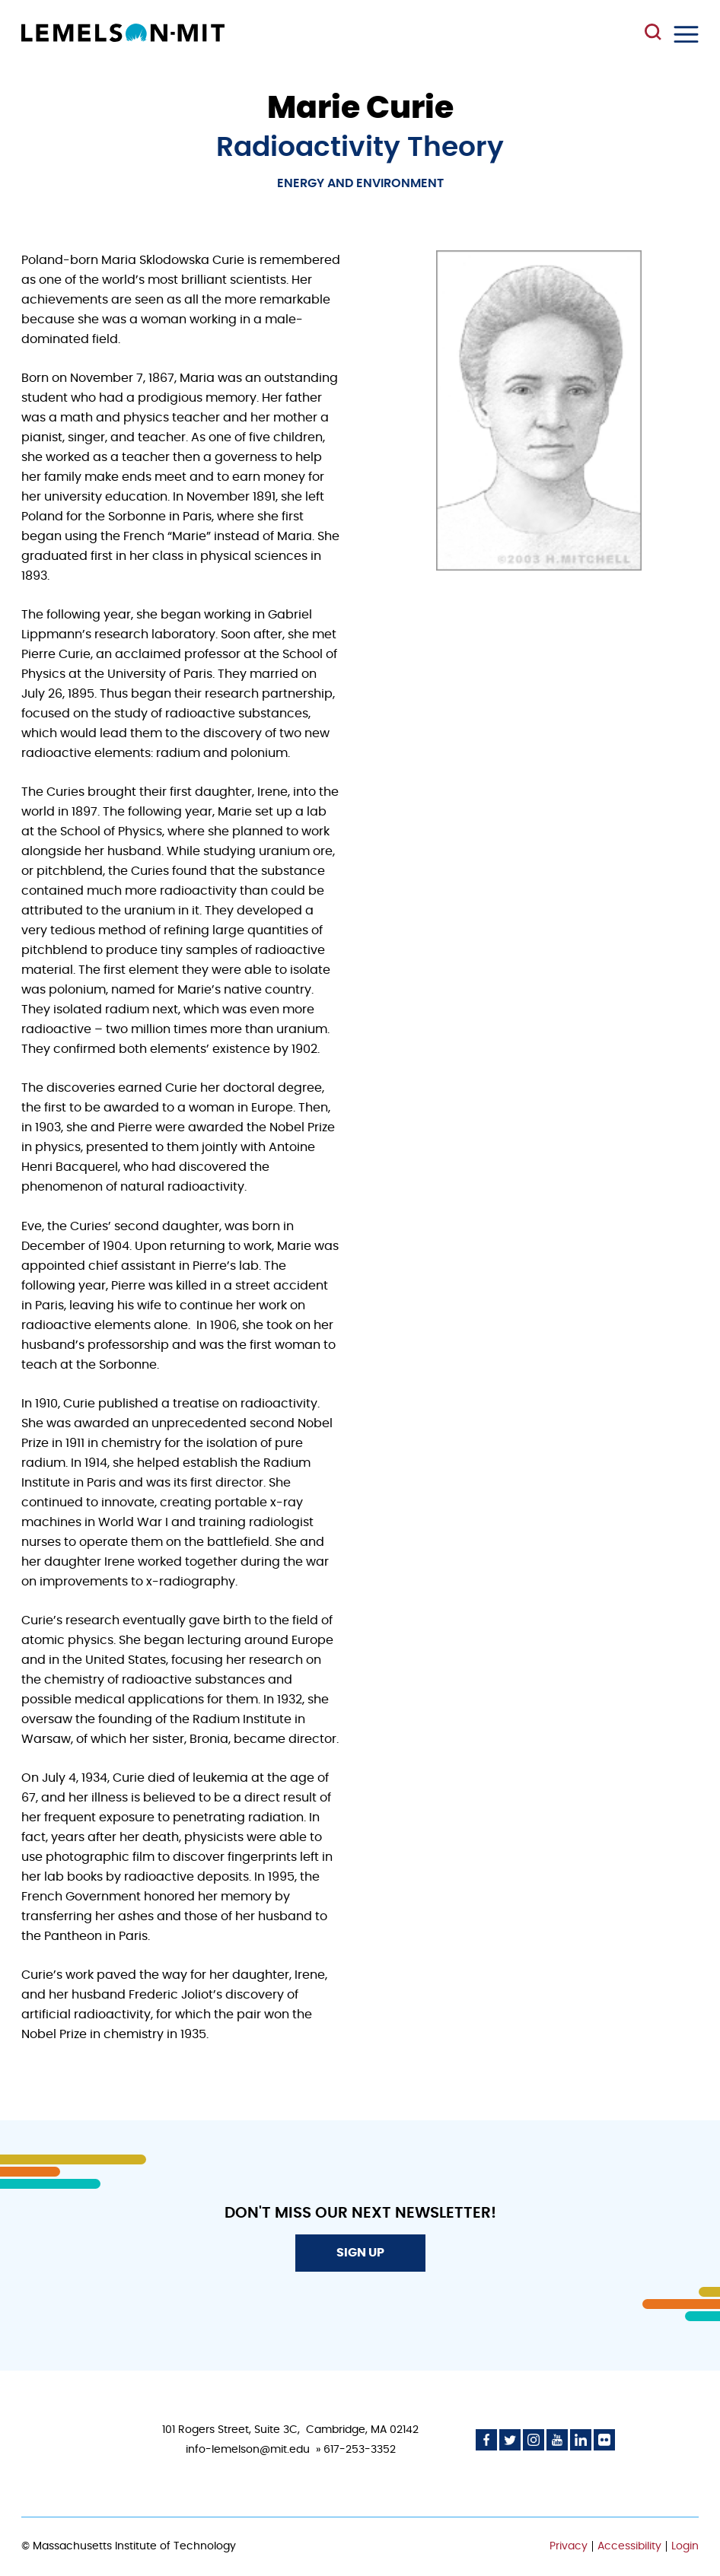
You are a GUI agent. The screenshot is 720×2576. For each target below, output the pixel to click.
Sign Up (360, 2253)
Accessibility (629, 2546)
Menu (686, 34)
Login (685, 2546)
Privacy (569, 2546)
